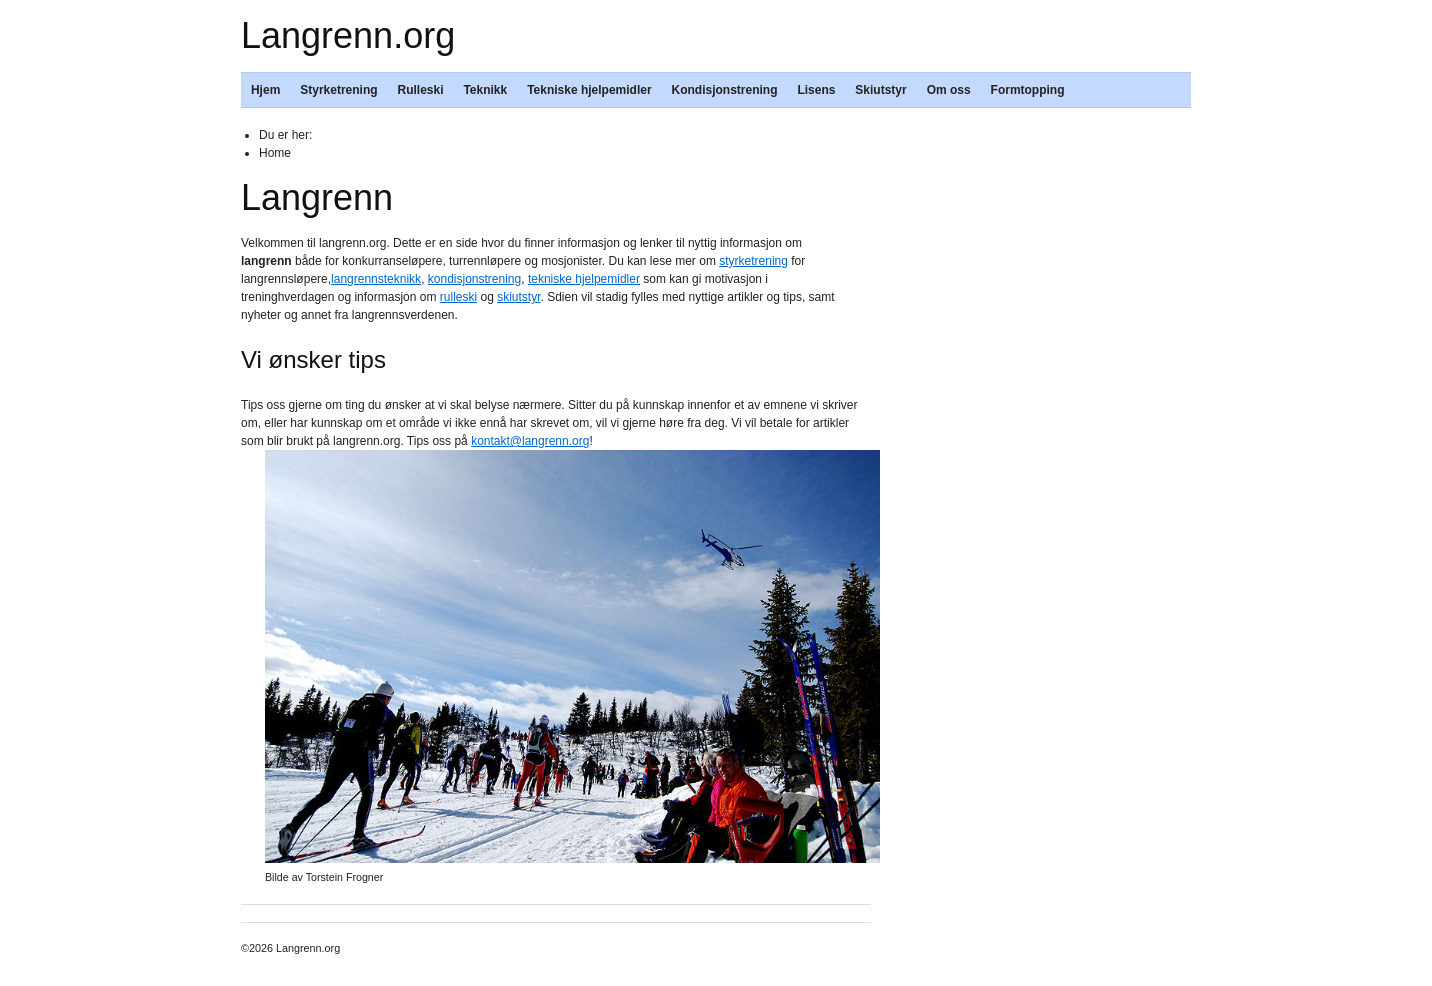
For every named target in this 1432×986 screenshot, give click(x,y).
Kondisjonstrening (725, 90)
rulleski (458, 297)
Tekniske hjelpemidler (589, 90)
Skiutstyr (880, 90)
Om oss (949, 90)
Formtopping (1028, 90)
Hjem (265, 90)
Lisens (816, 90)
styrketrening (753, 261)
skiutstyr (518, 297)
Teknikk (485, 90)
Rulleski (420, 90)
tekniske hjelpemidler (584, 279)
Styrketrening (338, 90)
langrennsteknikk (376, 279)
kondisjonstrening (474, 279)
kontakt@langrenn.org (530, 441)
